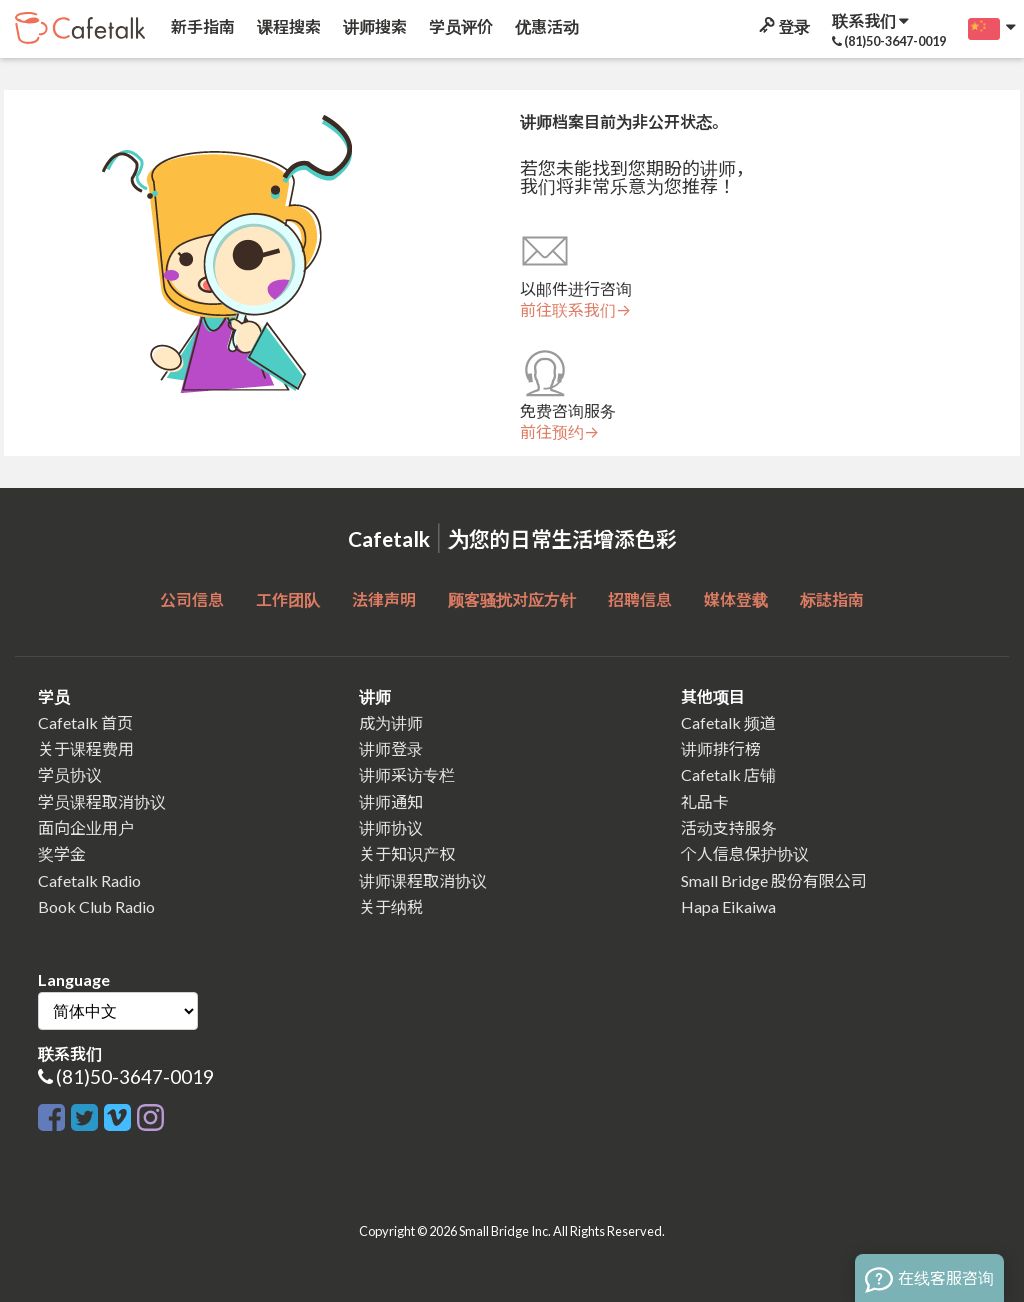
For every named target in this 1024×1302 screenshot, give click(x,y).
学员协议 (70, 774)
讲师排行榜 (721, 748)
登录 (783, 26)
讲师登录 (391, 748)
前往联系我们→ (575, 310)
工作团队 (288, 599)
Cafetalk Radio (89, 880)
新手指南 (201, 26)
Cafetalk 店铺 (728, 774)
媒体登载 (736, 599)
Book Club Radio (96, 906)
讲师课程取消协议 (423, 880)
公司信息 (192, 599)
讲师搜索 (373, 26)
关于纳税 (391, 906)
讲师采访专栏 (407, 774)
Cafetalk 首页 (85, 722)
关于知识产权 (407, 853)
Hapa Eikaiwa (728, 906)
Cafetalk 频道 (728, 722)
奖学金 (62, 853)
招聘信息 (640, 599)
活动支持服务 (729, 827)
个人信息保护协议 (745, 853)
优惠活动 (545, 26)
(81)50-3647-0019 (135, 1076)
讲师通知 (391, 801)
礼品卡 (705, 801)
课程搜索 (287, 26)
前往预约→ (559, 432)
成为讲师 (391, 722)
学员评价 (459, 26)
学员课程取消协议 (102, 801)
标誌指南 (832, 599)
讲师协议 (391, 827)
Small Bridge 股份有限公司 (774, 880)
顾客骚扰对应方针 (512, 599)
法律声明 (384, 599)
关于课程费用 (86, 748)
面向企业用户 (86, 827)
